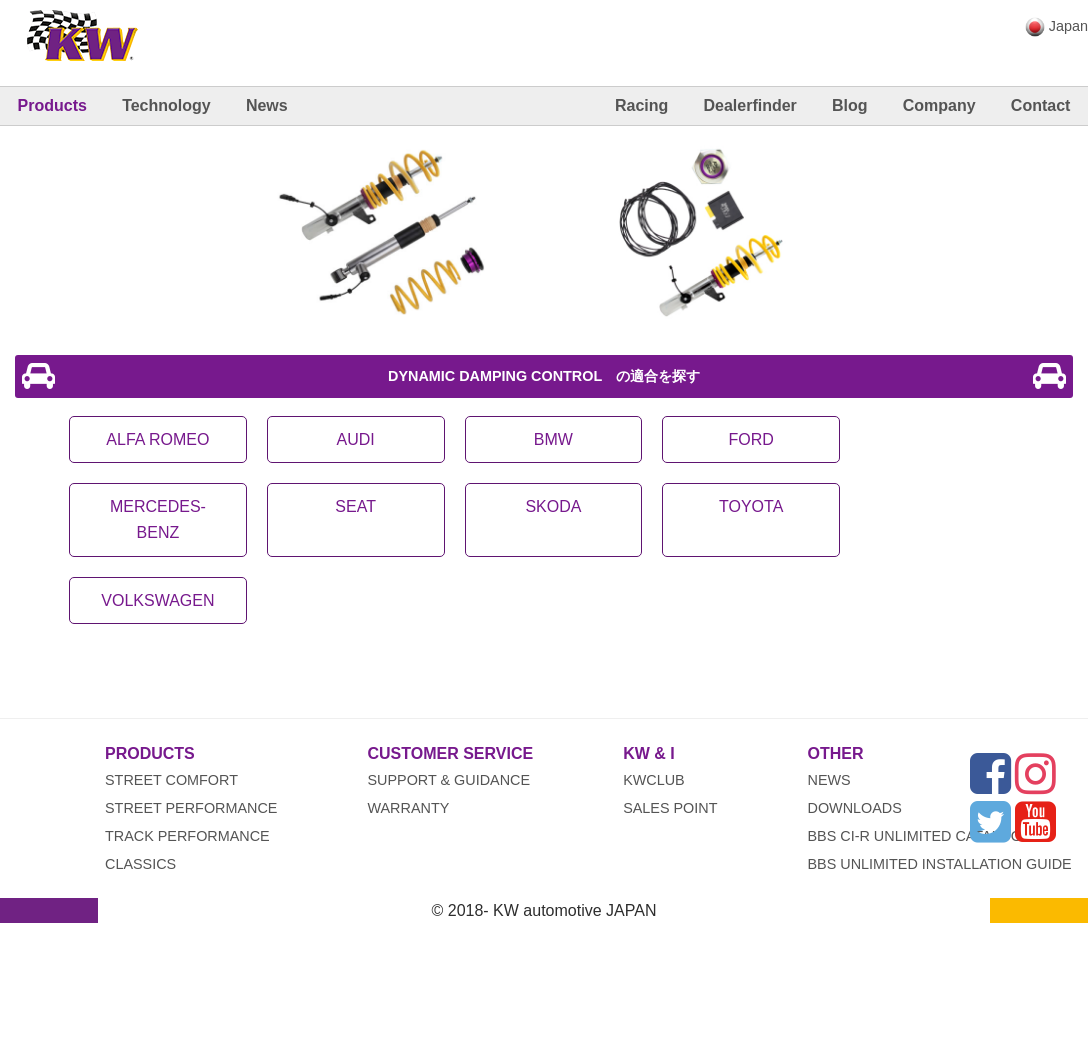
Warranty (408, 808)
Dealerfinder (749, 105)
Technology (166, 105)
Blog (850, 105)
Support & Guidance (448, 780)
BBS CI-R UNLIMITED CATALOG (915, 836)
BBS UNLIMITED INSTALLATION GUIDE (940, 864)
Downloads (855, 808)
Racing (641, 105)
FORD (751, 439)
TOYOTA (751, 506)
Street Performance (191, 808)
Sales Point (670, 808)
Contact (1041, 105)
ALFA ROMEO (157, 439)
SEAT (355, 506)
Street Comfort (171, 780)
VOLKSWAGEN (157, 600)
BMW (553, 439)
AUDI (356, 439)
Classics (140, 864)
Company (939, 105)
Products (52, 105)
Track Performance (187, 836)
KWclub (654, 780)
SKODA (553, 506)
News (267, 105)
